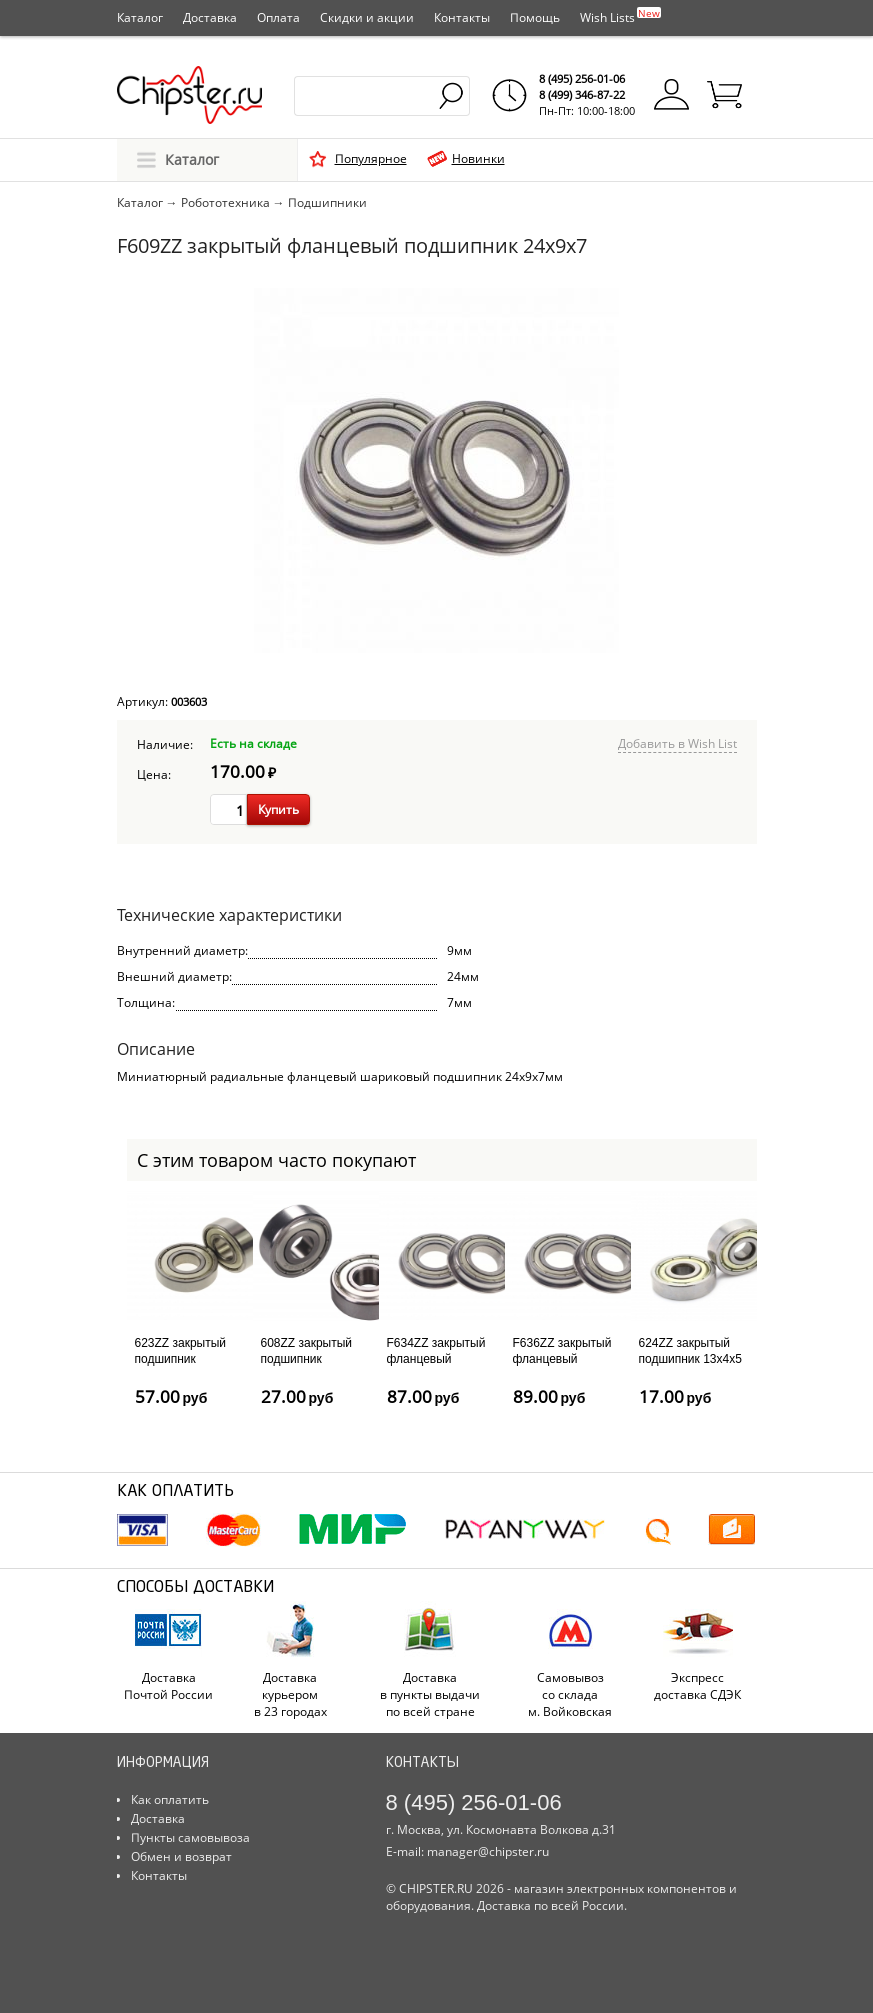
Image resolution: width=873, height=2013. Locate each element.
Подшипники (327, 202)
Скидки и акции (367, 17)
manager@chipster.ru (488, 1851)
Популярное (371, 158)
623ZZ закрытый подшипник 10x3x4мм (181, 1358)
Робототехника (225, 202)
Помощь (535, 17)
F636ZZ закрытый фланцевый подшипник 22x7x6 (564, 1358)
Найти (452, 96)
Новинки (478, 158)
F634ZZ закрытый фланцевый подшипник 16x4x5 (438, 1358)
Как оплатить (170, 1799)
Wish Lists (620, 16)
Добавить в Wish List (677, 743)
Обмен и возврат (181, 1856)
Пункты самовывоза (190, 1837)
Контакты (462, 17)
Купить (278, 809)
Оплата (278, 17)
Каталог (140, 17)
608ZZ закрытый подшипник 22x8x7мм (307, 1358)
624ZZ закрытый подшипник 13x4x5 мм (690, 1358)
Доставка (210, 17)
